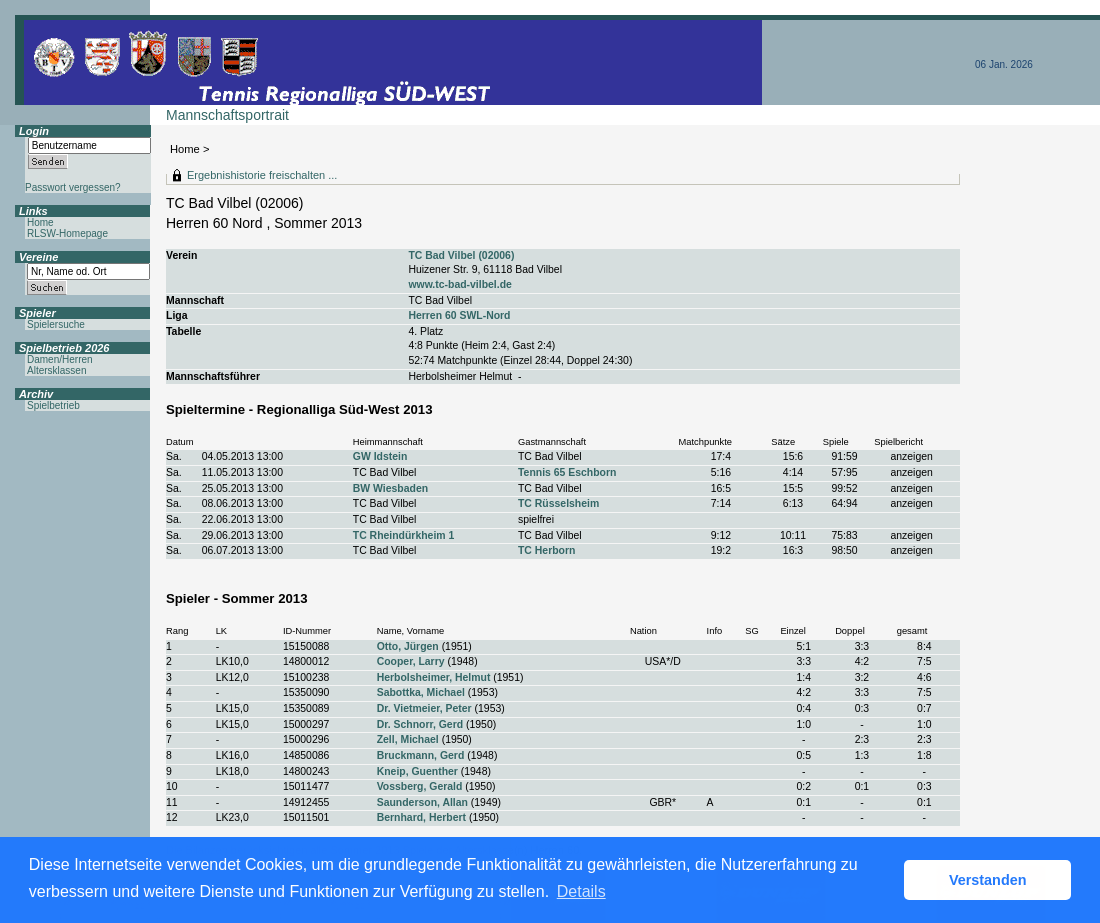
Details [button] (581, 891)
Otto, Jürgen (408, 646)
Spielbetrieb (53, 405)
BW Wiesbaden (390, 488)
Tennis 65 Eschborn (567, 472)
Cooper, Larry (411, 661)
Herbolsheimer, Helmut (434, 677)
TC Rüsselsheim (558, 503)
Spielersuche (56, 324)
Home (185, 149)
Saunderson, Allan (422, 802)
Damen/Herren (60, 359)
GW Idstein (380, 456)
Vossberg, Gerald (420, 786)
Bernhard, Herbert (421, 817)
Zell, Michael (408, 739)
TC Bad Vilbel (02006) (461, 255)
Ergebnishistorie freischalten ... (262, 175)
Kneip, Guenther (417, 771)
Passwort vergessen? (73, 187)
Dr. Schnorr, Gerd (420, 724)
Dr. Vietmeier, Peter (424, 708)
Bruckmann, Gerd (421, 755)
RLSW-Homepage (67, 233)
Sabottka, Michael (421, 692)
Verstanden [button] (988, 880)
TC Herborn (546, 550)
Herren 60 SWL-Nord (459, 315)
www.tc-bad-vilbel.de (459, 284)
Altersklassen (56, 370)
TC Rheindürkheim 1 (404, 535)
